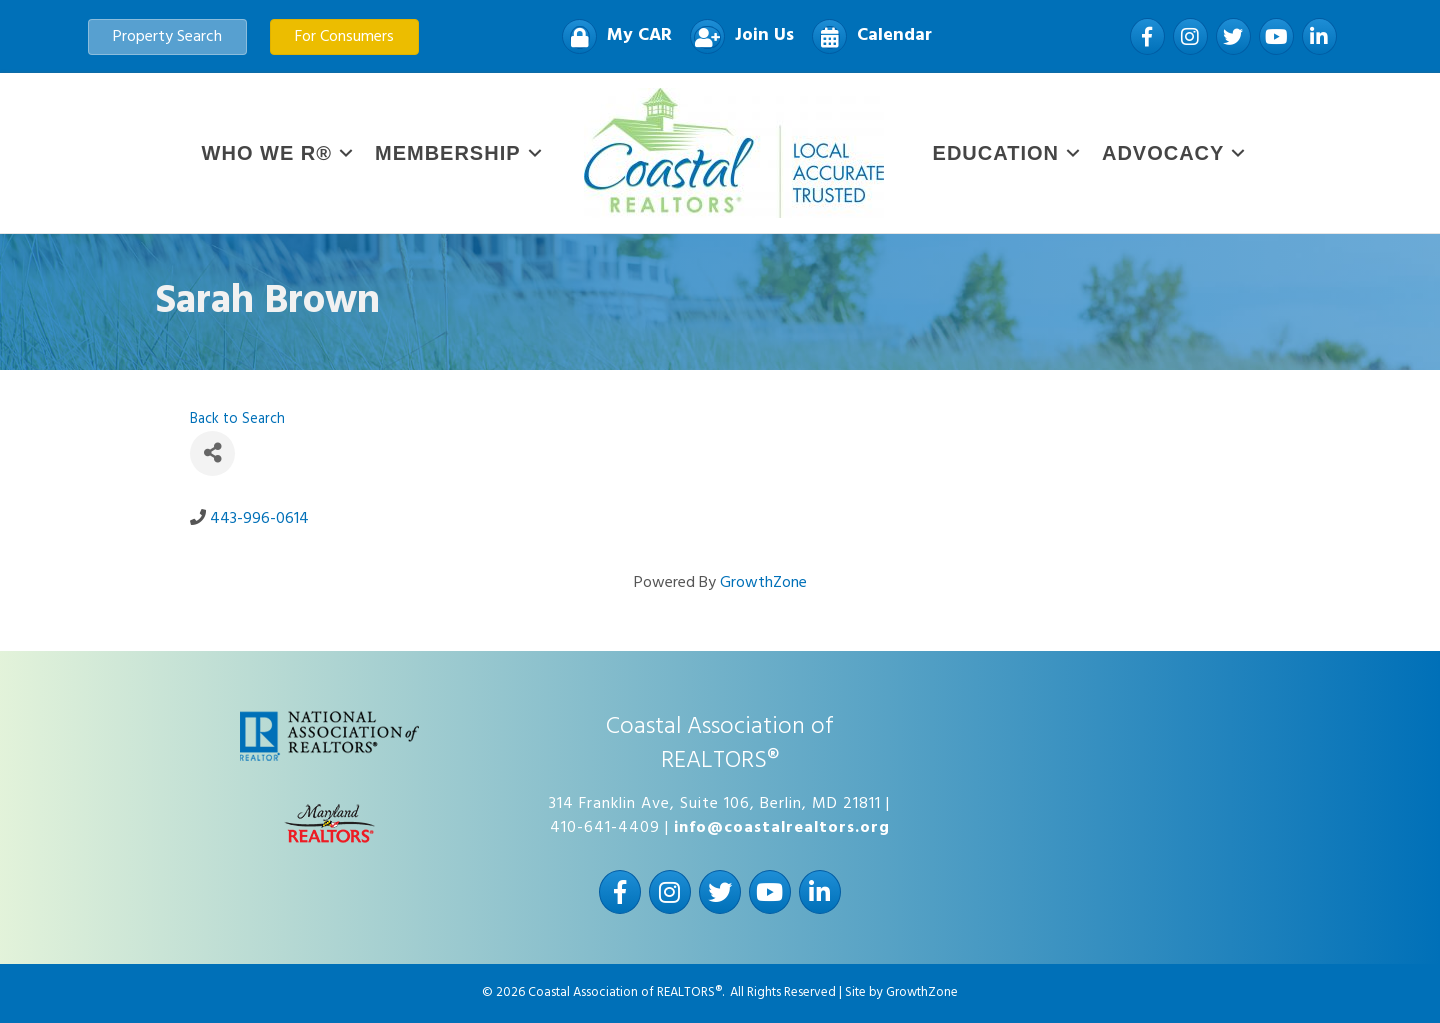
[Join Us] (737, 36)
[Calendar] (867, 36)
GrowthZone (763, 583)
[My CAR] (612, 36)
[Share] (212, 453)
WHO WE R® (267, 153)
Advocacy (1163, 153)
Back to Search (237, 419)
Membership (448, 153)
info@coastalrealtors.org (782, 828)
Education (996, 153)
